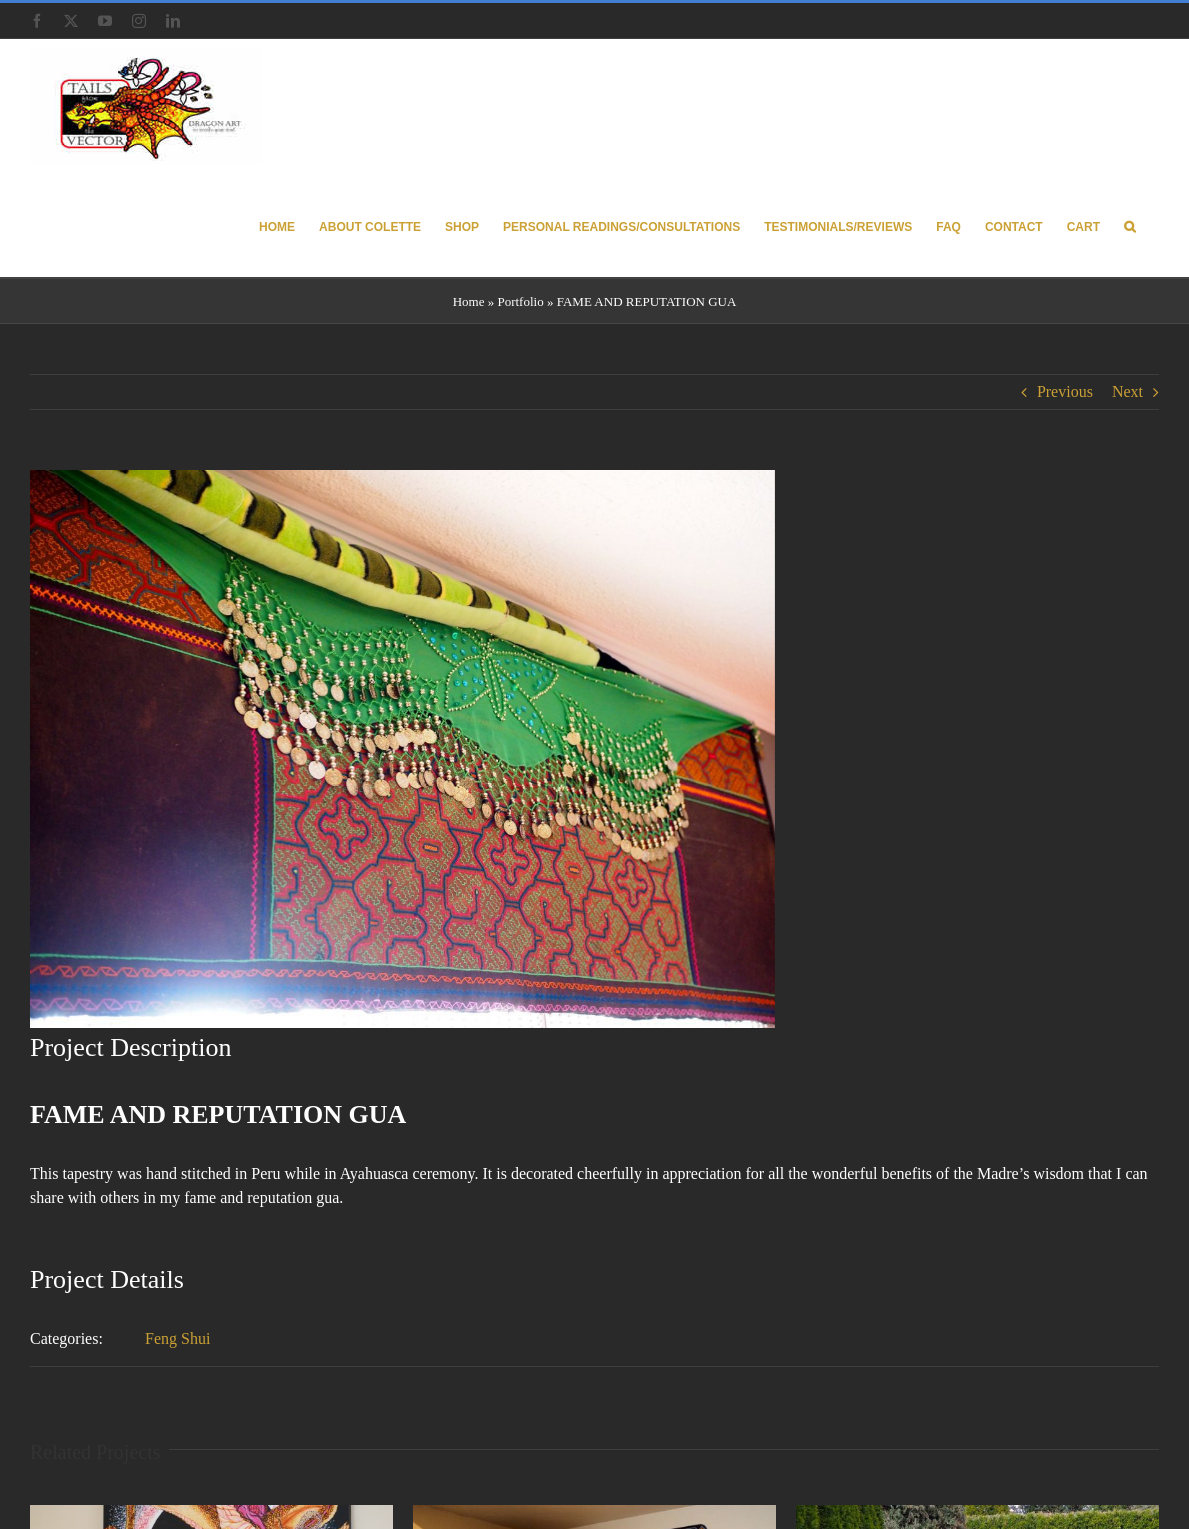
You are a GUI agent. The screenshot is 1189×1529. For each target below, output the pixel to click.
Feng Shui (177, 1338)
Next (1127, 391)
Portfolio (520, 301)
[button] (1129, 225)
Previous (1065, 391)
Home (469, 301)
